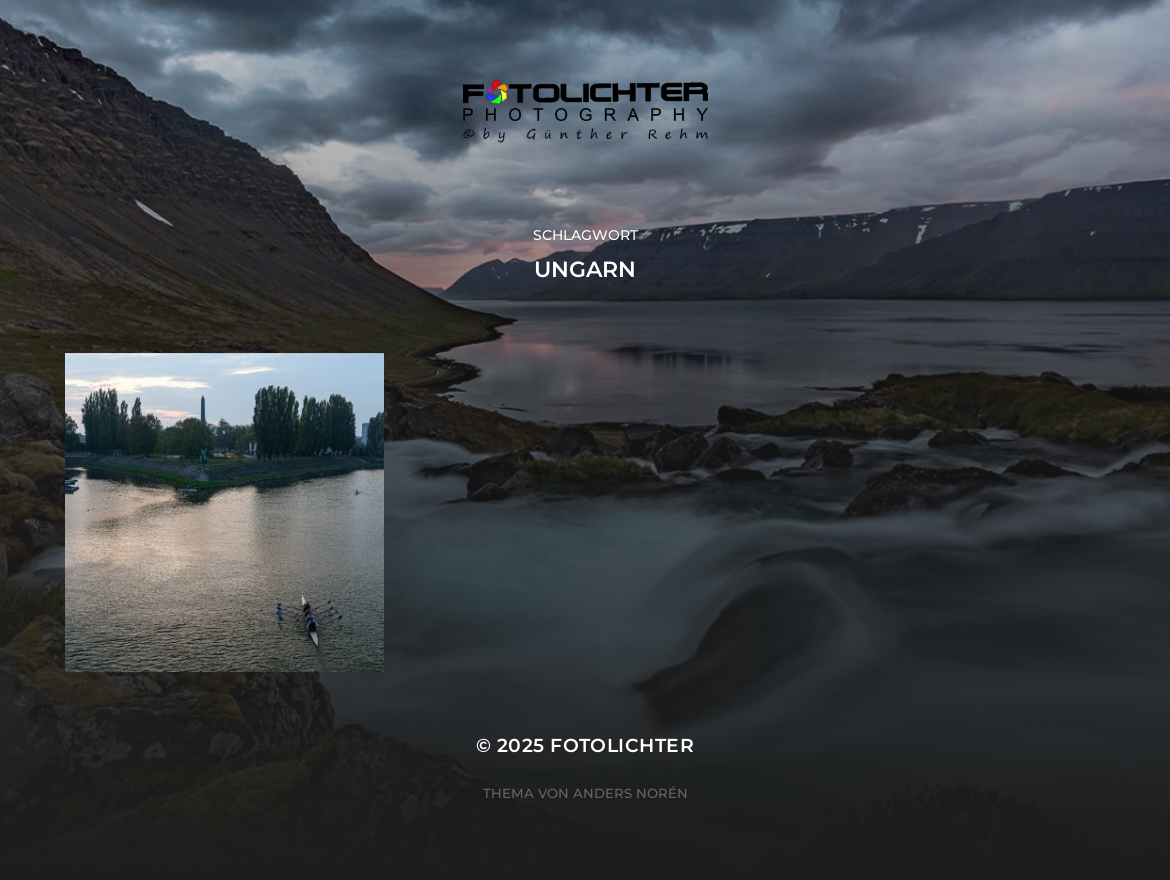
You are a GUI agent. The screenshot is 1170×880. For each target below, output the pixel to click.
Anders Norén (630, 793)
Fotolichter (622, 745)
